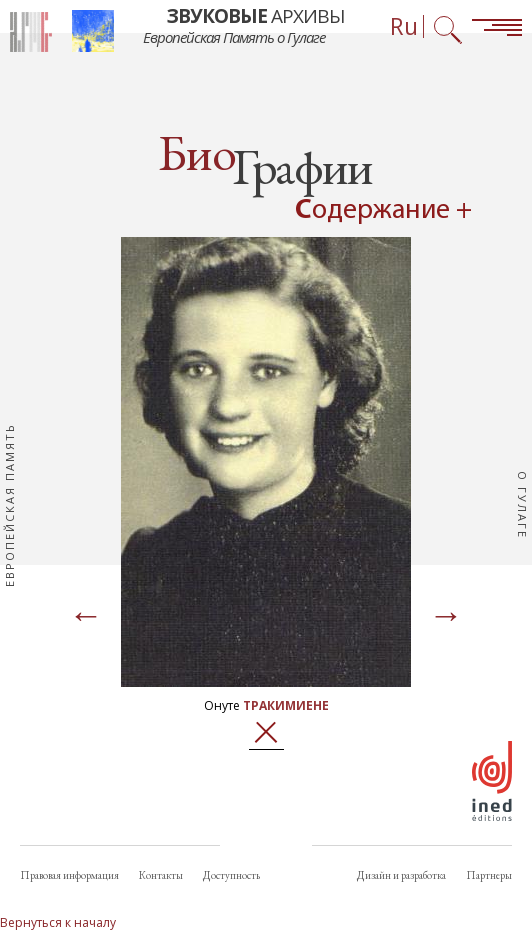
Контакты (161, 875)
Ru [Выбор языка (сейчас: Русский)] (404, 26)
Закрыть (266, 732)
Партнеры (489, 875)
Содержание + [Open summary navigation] (383, 211)
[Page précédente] (86, 617)
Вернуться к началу (58, 922)
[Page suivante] (446, 617)
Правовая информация (69, 875)
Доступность (231, 875)
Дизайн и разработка (401, 875)
